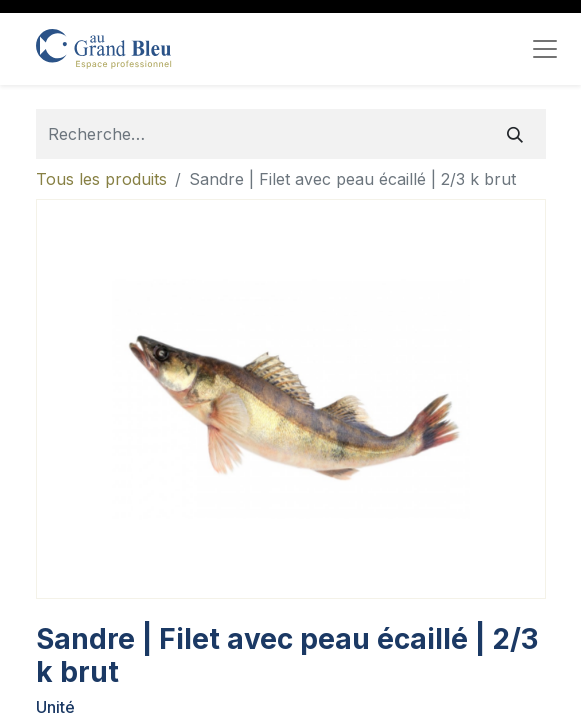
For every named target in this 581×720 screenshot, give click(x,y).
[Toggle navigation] (545, 49)
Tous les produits (101, 179)
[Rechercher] (515, 134)
